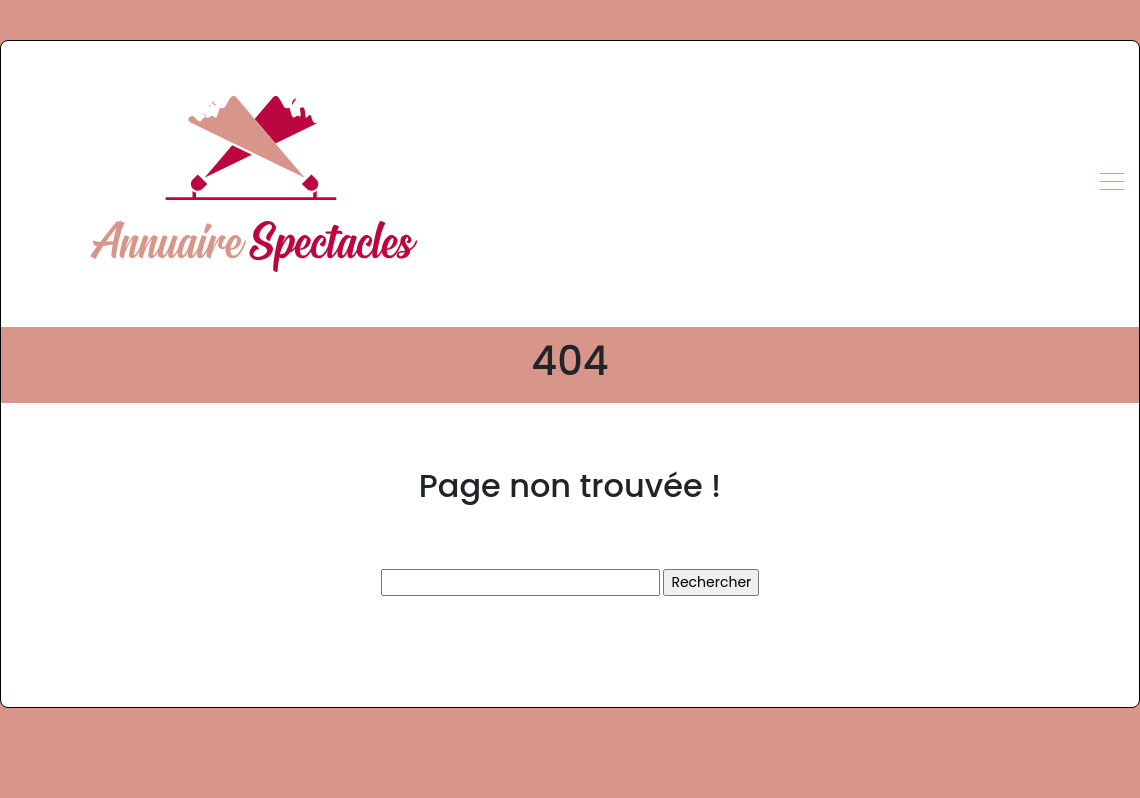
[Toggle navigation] (1111, 184)
